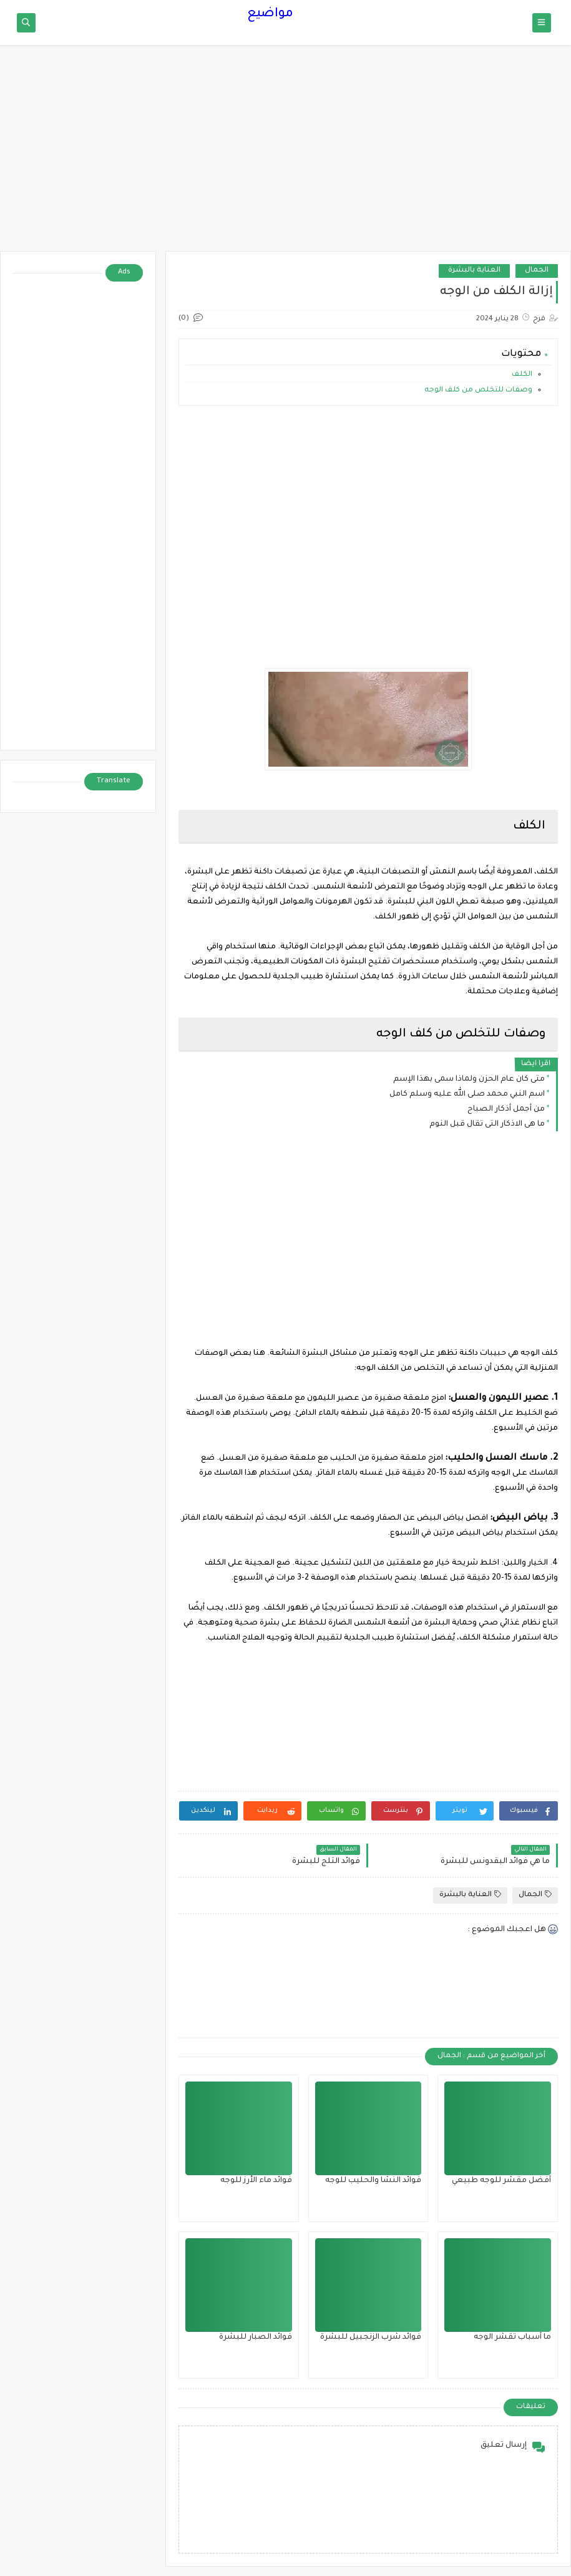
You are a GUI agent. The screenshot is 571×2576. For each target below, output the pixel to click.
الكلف (522, 375)
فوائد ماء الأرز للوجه (256, 2180)
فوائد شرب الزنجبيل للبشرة (370, 2337)
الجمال (537, 271)
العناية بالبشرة (474, 271)
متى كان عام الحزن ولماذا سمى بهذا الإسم (469, 1079)
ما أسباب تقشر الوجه (512, 2337)
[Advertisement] (285, 154)
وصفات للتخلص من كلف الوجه (478, 390)
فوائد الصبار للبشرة (255, 2337)
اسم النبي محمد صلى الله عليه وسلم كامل (467, 1094)
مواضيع (270, 14)
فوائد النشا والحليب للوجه (373, 2180)
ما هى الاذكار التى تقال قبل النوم (487, 1124)
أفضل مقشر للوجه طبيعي (501, 2180)
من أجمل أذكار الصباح (506, 1109)
